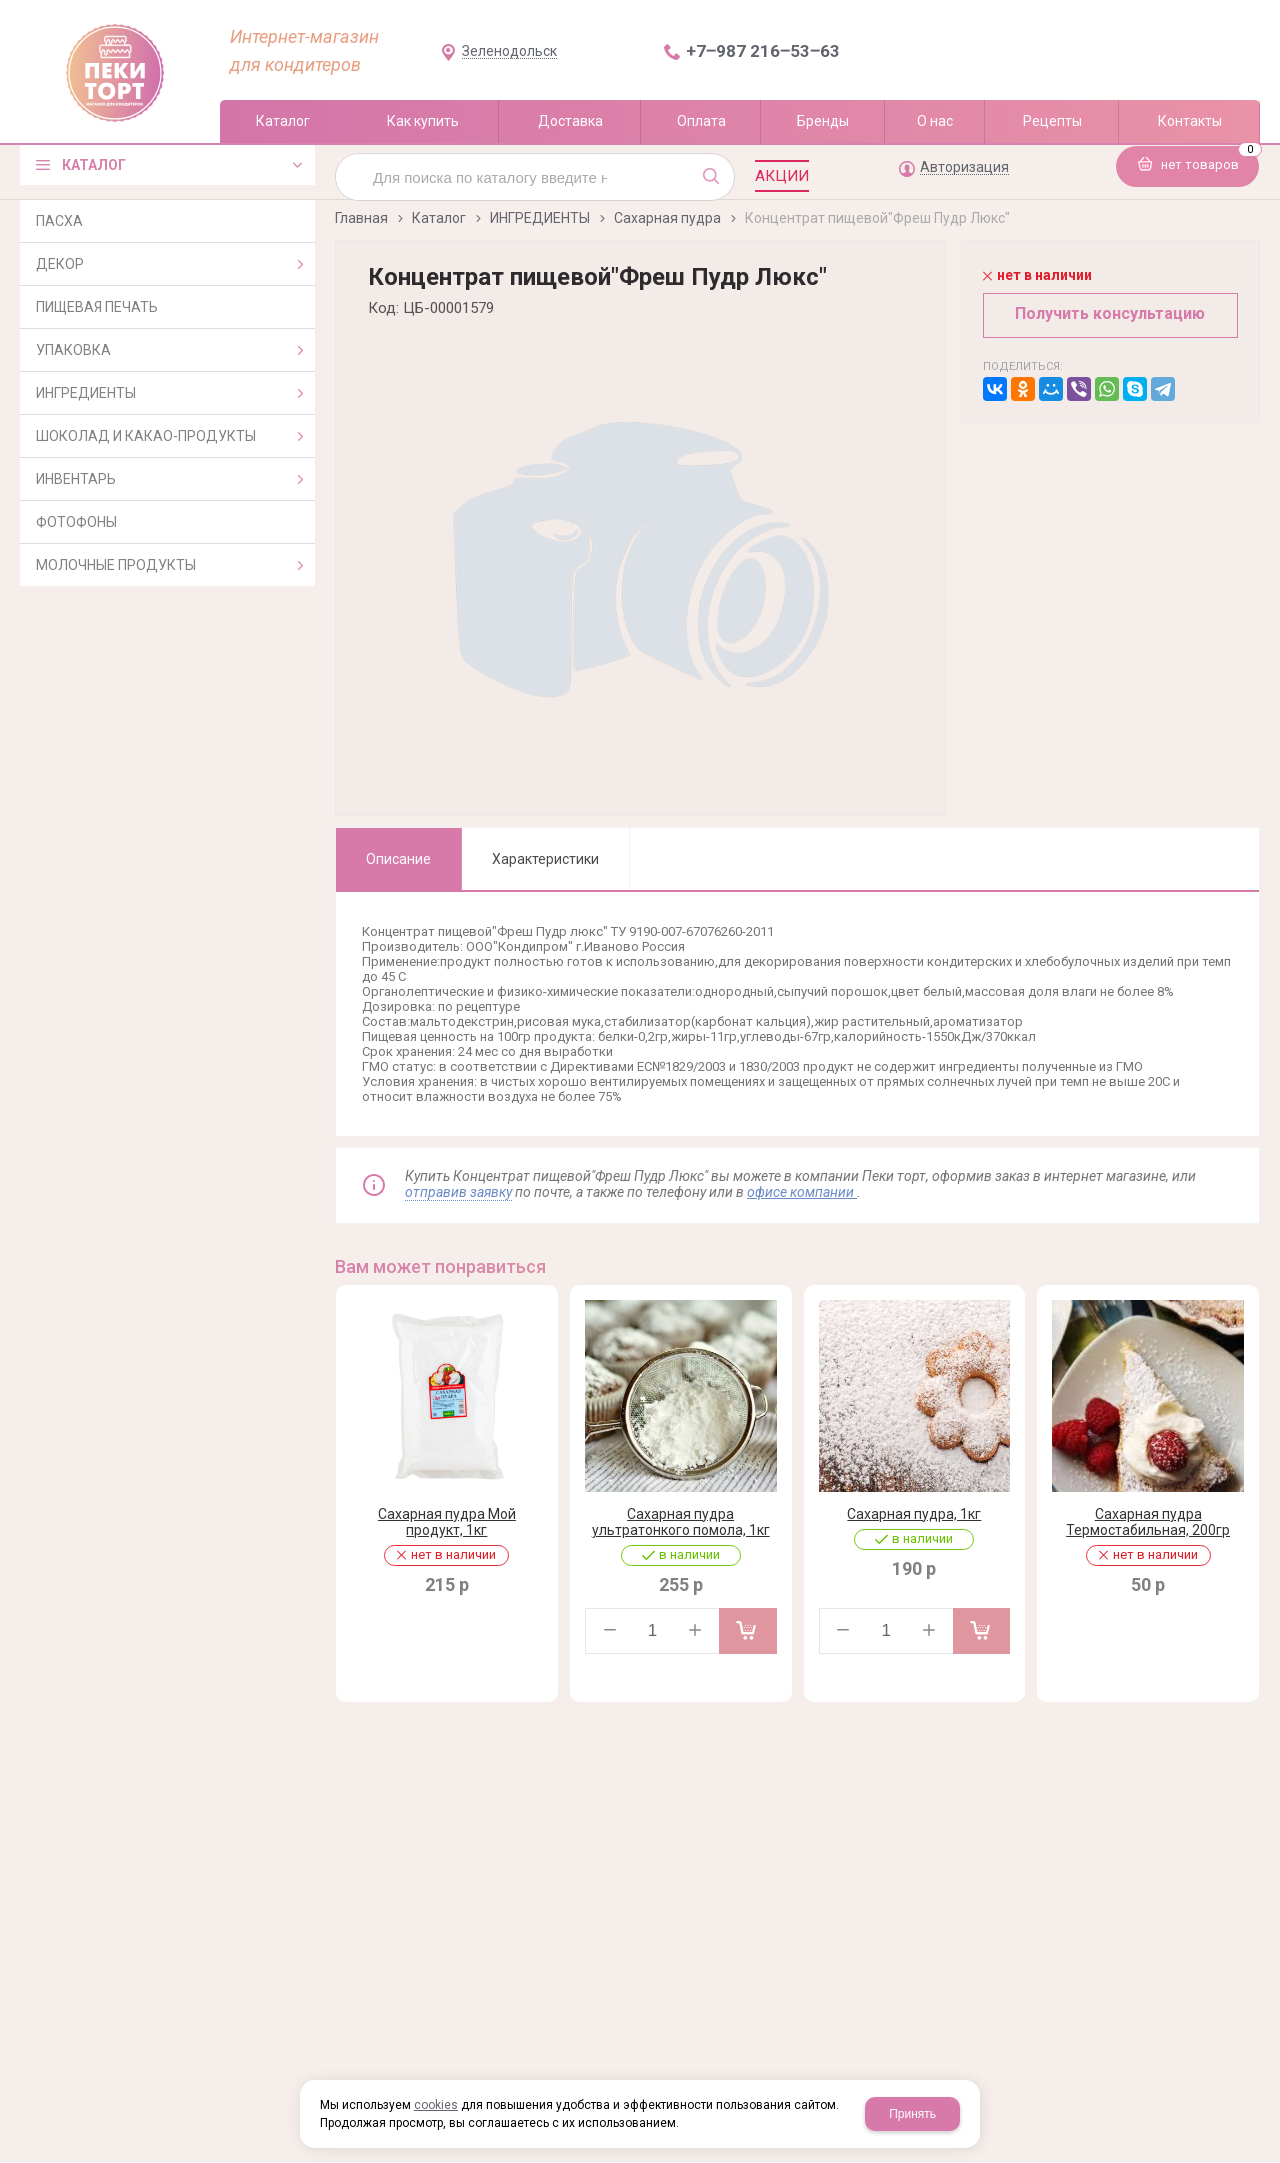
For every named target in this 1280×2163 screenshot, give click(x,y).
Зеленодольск (509, 51)
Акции (782, 176)
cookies (436, 2105)
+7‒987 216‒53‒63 (763, 51)
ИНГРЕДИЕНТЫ (540, 218)
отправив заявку (458, 1192)
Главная (361, 218)
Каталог (439, 218)
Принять (912, 2114)
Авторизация (964, 167)
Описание (398, 859)
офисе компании (802, 1192)
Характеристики (545, 859)
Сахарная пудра (667, 218)
